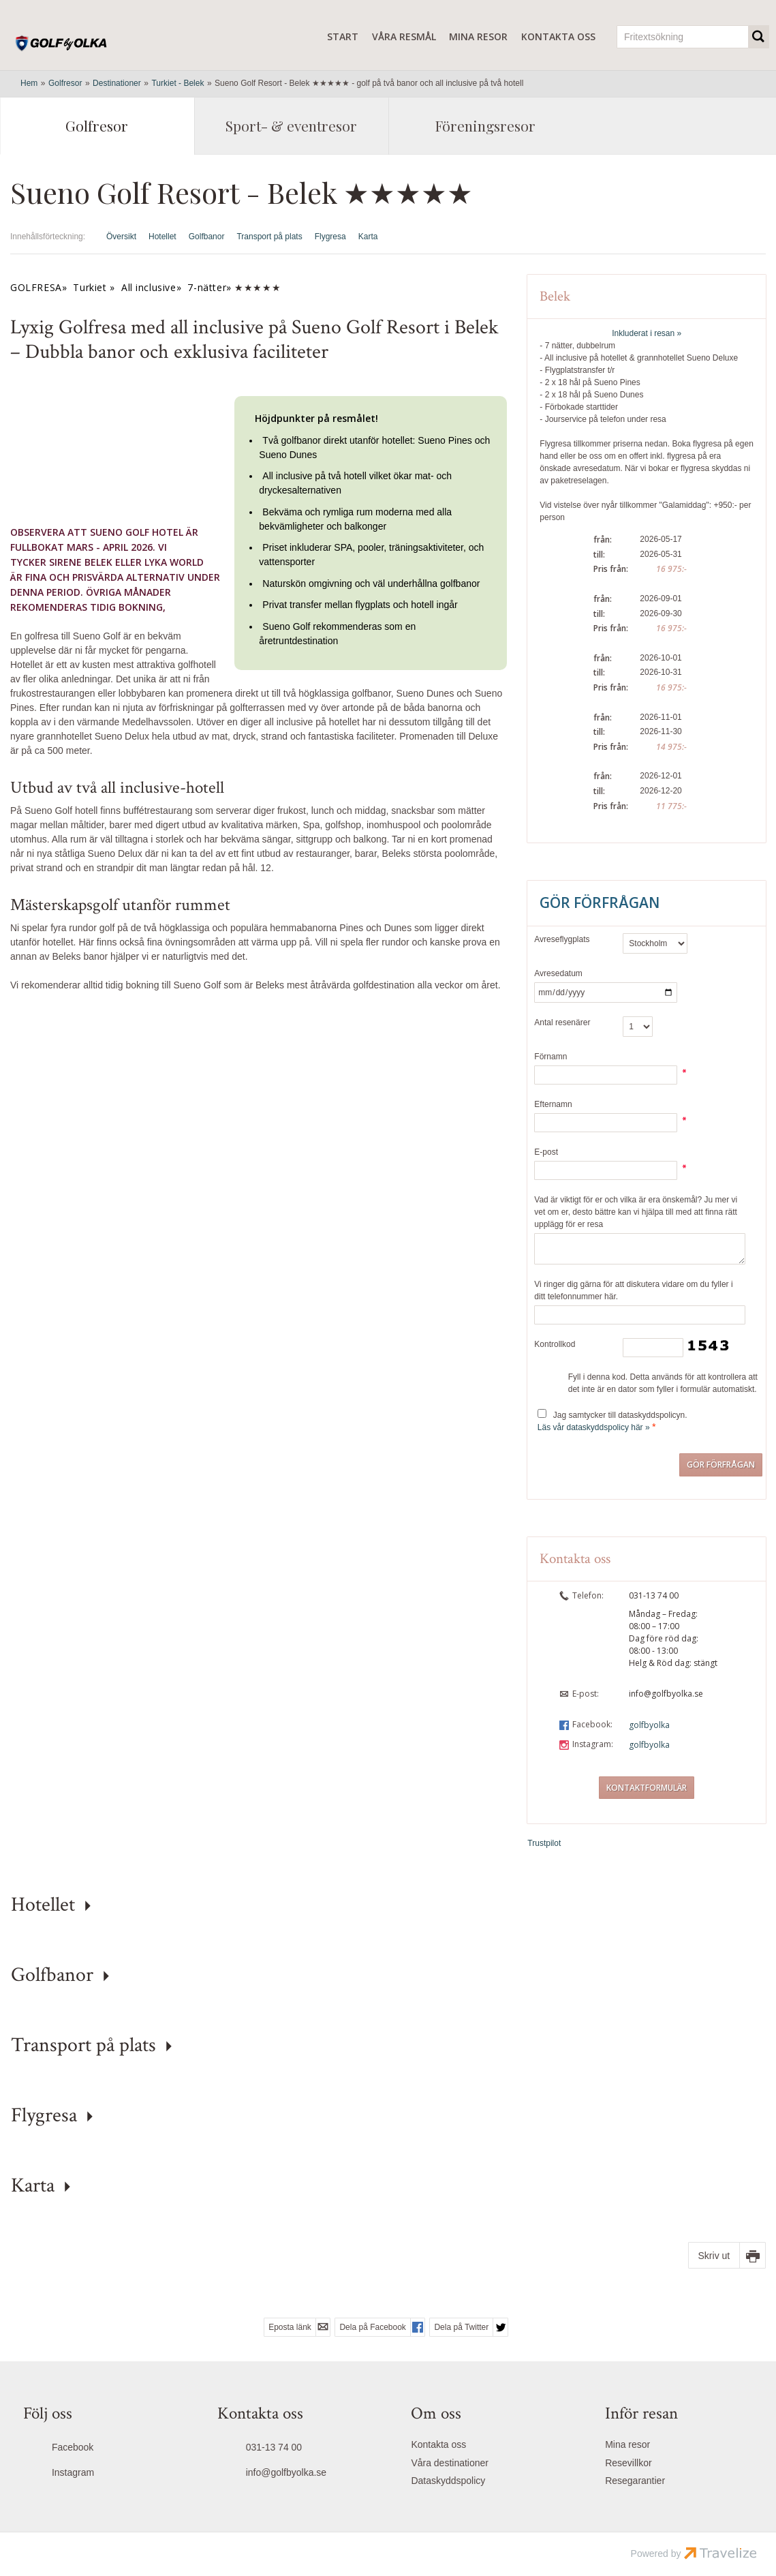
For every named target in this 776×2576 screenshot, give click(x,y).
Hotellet (43, 1905)
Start (342, 36)
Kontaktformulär (646, 1787)
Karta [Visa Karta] (368, 236)
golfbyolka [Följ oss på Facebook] (649, 1725)
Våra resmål (404, 36)
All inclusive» (151, 287)
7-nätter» (209, 287)
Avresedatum (558, 973)
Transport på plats (83, 2045)
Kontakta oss (558, 36)
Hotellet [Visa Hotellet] (162, 236)
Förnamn (550, 1056)
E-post (546, 1152)
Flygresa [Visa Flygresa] (330, 236)
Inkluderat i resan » (646, 333)
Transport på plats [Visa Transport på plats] (269, 236)
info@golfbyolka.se (666, 1693)
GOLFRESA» (38, 287)
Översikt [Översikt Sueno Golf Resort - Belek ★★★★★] (121, 236)
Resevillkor (628, 2462)
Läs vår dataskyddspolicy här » (594, 1427)
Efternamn (553, 1104)
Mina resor (478, 36)
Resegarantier (635, 2480)
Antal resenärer (562, 1022)
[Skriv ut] (727, 2255)
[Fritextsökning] (683, 36)
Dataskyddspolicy (448, 2480)
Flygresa (44, 2115)
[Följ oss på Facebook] (97, 2448)
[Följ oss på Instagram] (97, 2474)
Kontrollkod (554, 1344)
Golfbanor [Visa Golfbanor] (207, 236)
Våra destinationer (449, 2462)
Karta (33, 2185)
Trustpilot (544, 1843)
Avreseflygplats (561, 939)
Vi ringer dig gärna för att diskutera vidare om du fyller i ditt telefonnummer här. (633, 1290)
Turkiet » (93, 287)
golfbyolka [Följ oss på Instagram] (649, 1745)
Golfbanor (52, 1975)
